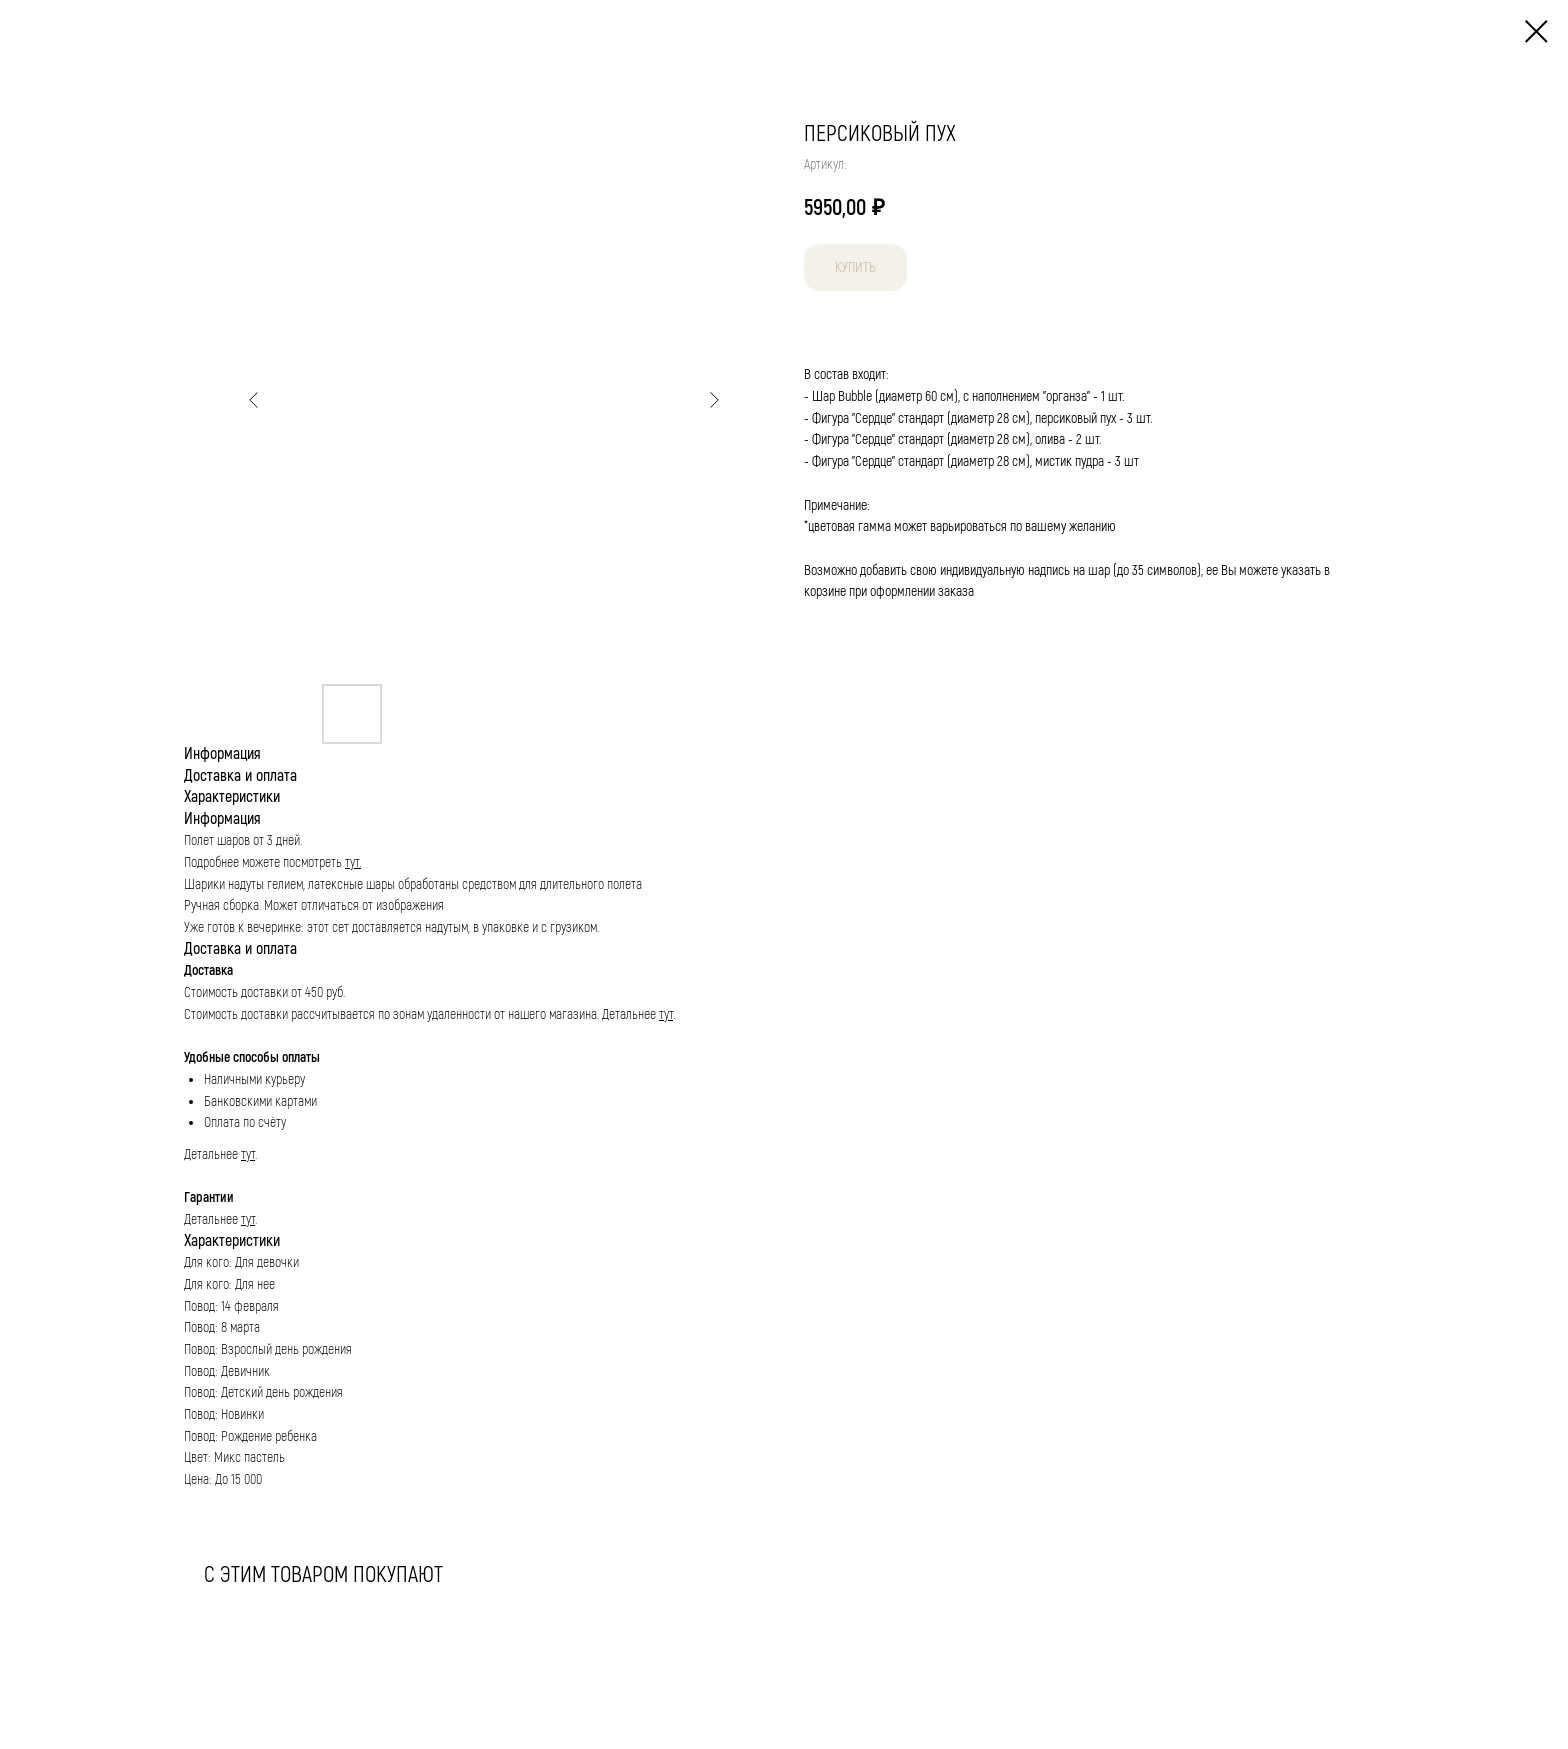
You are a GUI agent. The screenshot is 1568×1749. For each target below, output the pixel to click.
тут (666, 1014)
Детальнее (630, 1014)
